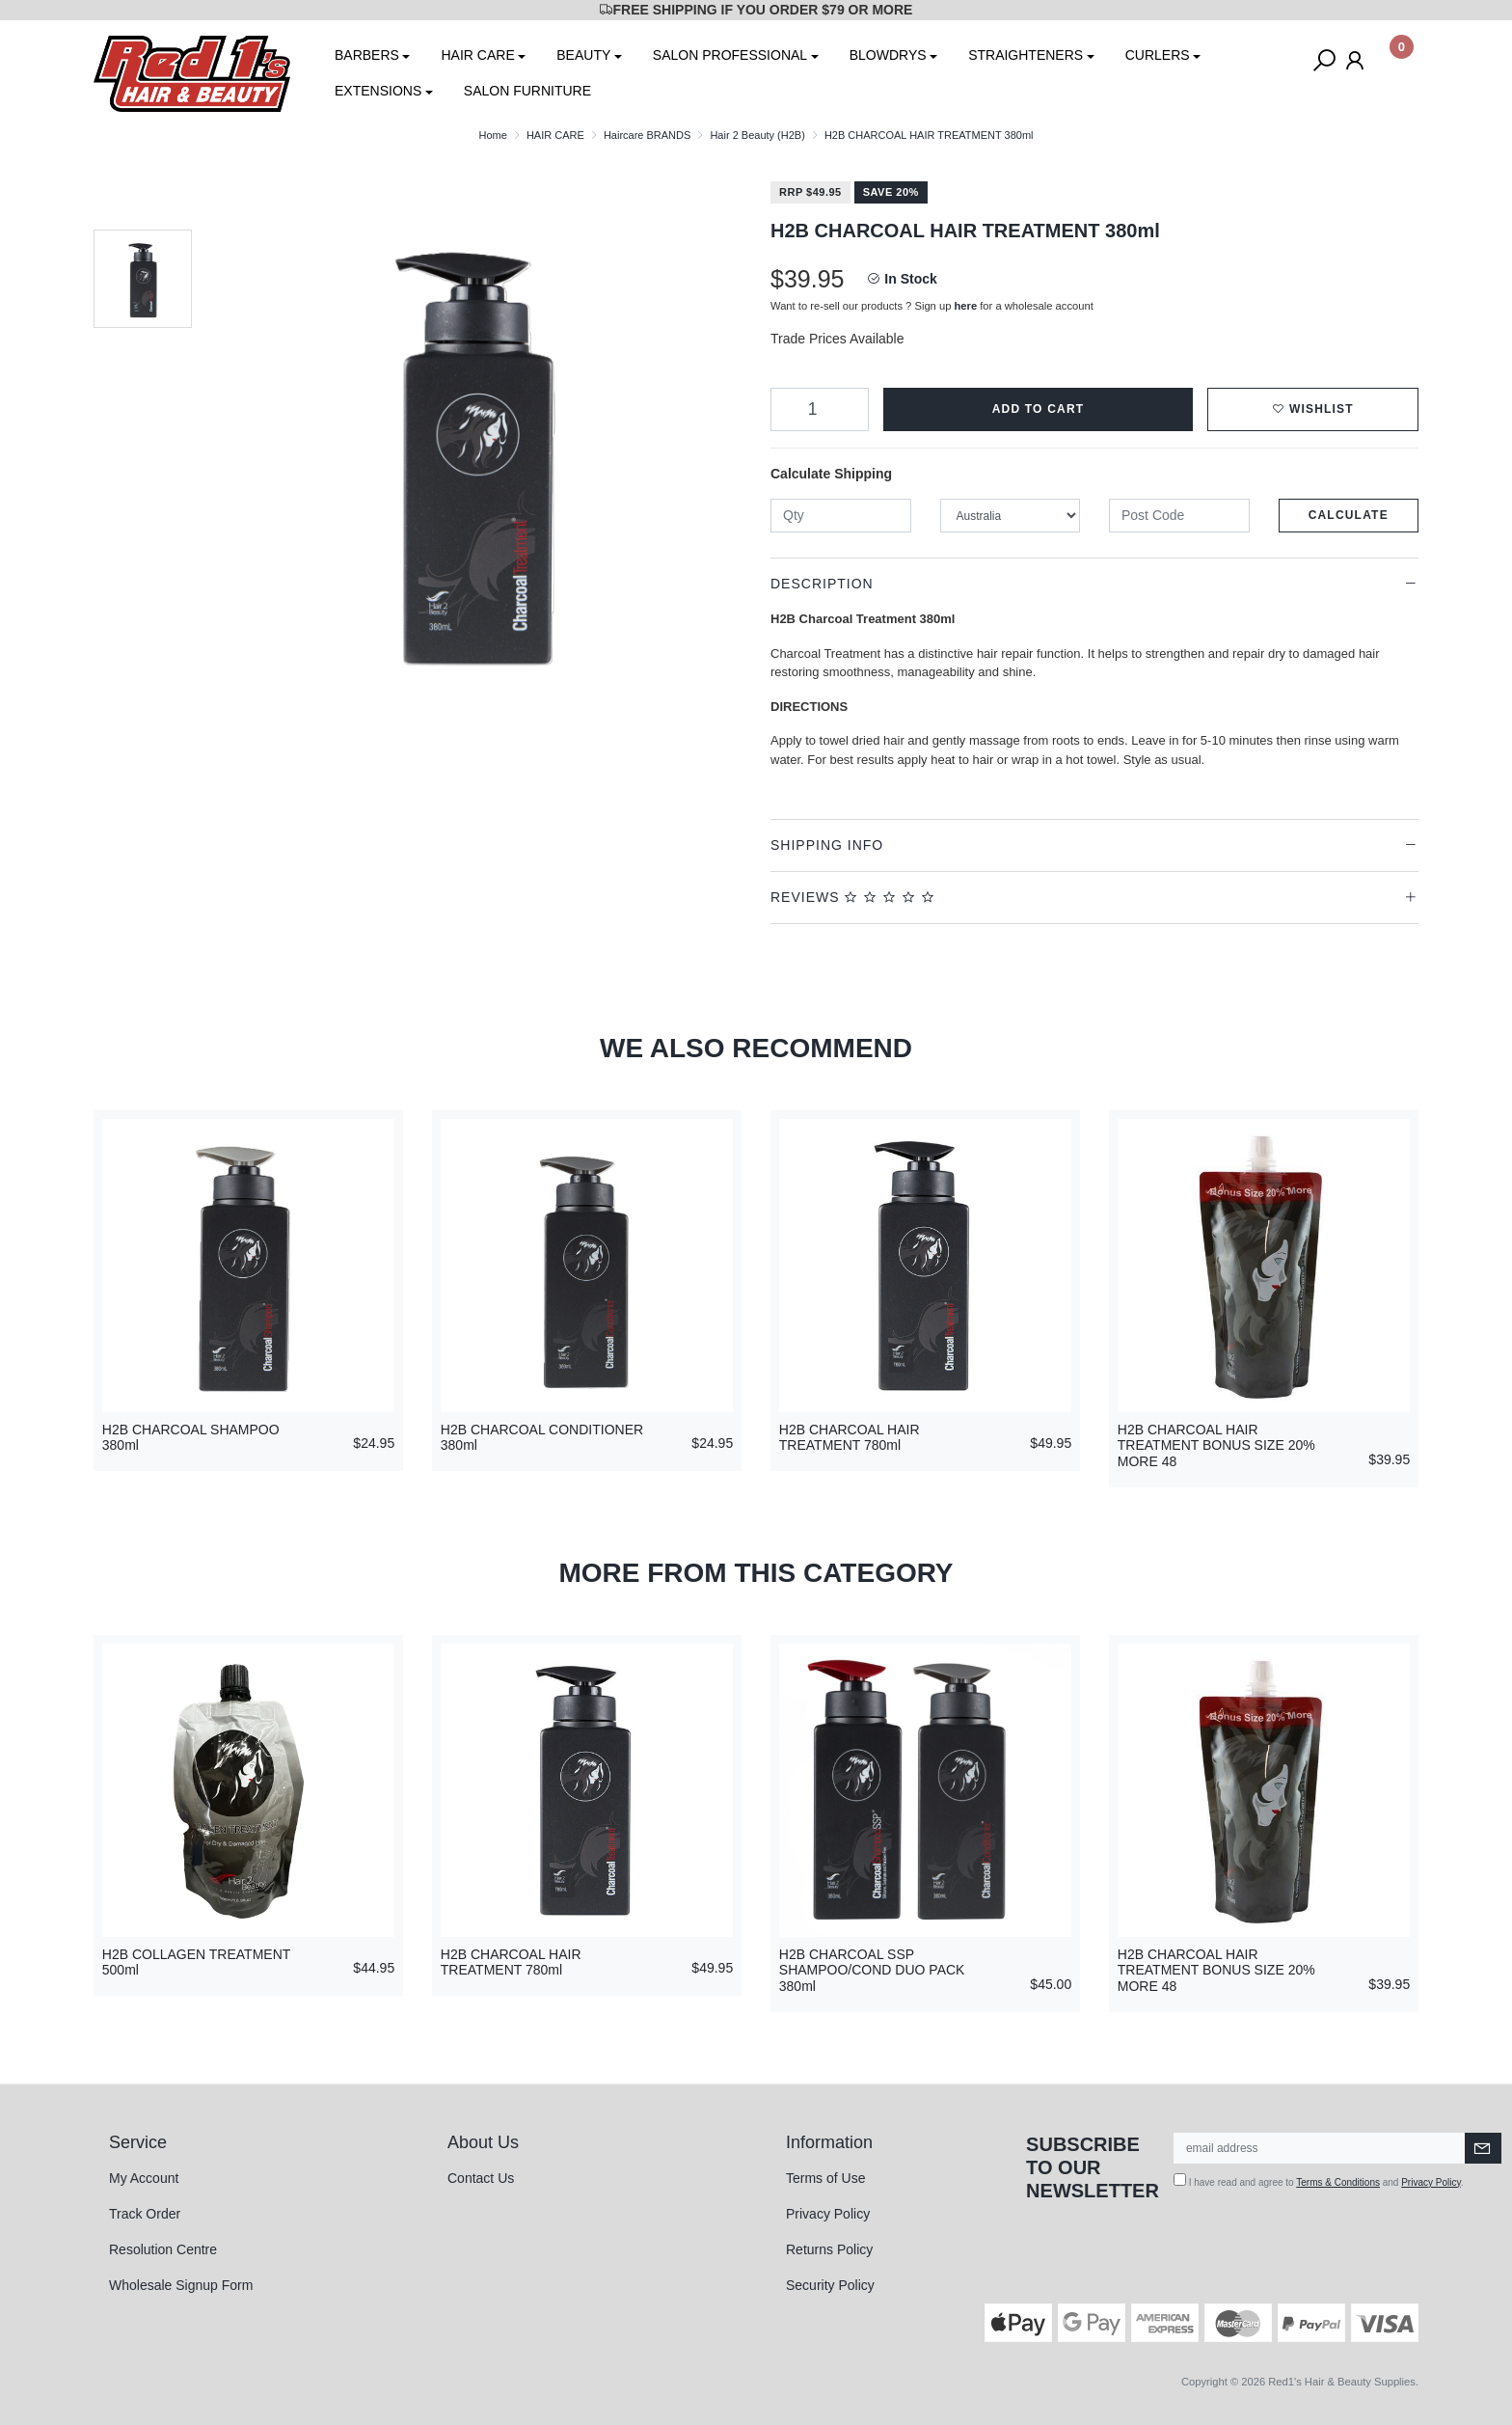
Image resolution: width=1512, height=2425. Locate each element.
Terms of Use (825, 2178)
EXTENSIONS (378, 90)
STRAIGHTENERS (1025, 55)
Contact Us (480, 2178)
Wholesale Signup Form (181, 2285)
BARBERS (367, 55)
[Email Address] (1320, 2148)
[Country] (1010, 515)
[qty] (840, 515)
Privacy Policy (828, 2213)
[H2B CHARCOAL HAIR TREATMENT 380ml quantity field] (819, 409)
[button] (1312, 409)
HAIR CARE (477, 55)
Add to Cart (1038, 409)
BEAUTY (583, 55)
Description (822, 583)
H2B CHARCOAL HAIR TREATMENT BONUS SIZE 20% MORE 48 (1216, 1446)
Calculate (1349, 515)
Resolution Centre (163, 2249)
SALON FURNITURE (527, 90)
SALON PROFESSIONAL (730, 55)
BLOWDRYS (888, 55)
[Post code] (1179, 515)
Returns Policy (829, 2249)
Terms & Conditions (1338, 2182)
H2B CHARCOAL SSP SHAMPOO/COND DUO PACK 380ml (872, 1971)
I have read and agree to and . (1319, 2180)
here (966, 306)
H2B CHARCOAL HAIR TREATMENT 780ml (849, 1438)
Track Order (144, 2213)
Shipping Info (826, 845)
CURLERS (1157, 55)
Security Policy (830, 2285)
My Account (143, 2178)
